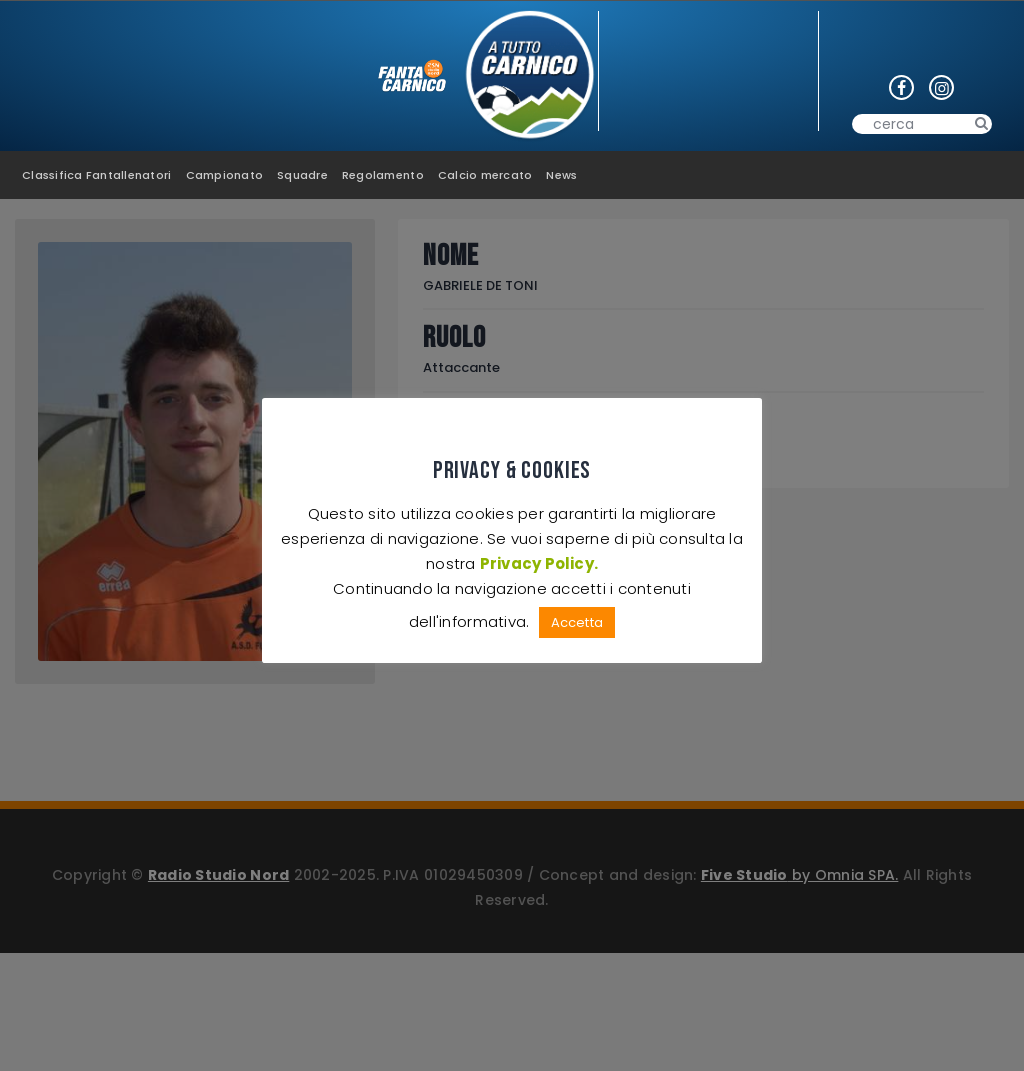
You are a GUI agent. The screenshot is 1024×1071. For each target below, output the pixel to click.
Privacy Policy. (538, 563)
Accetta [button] (576, 622)
